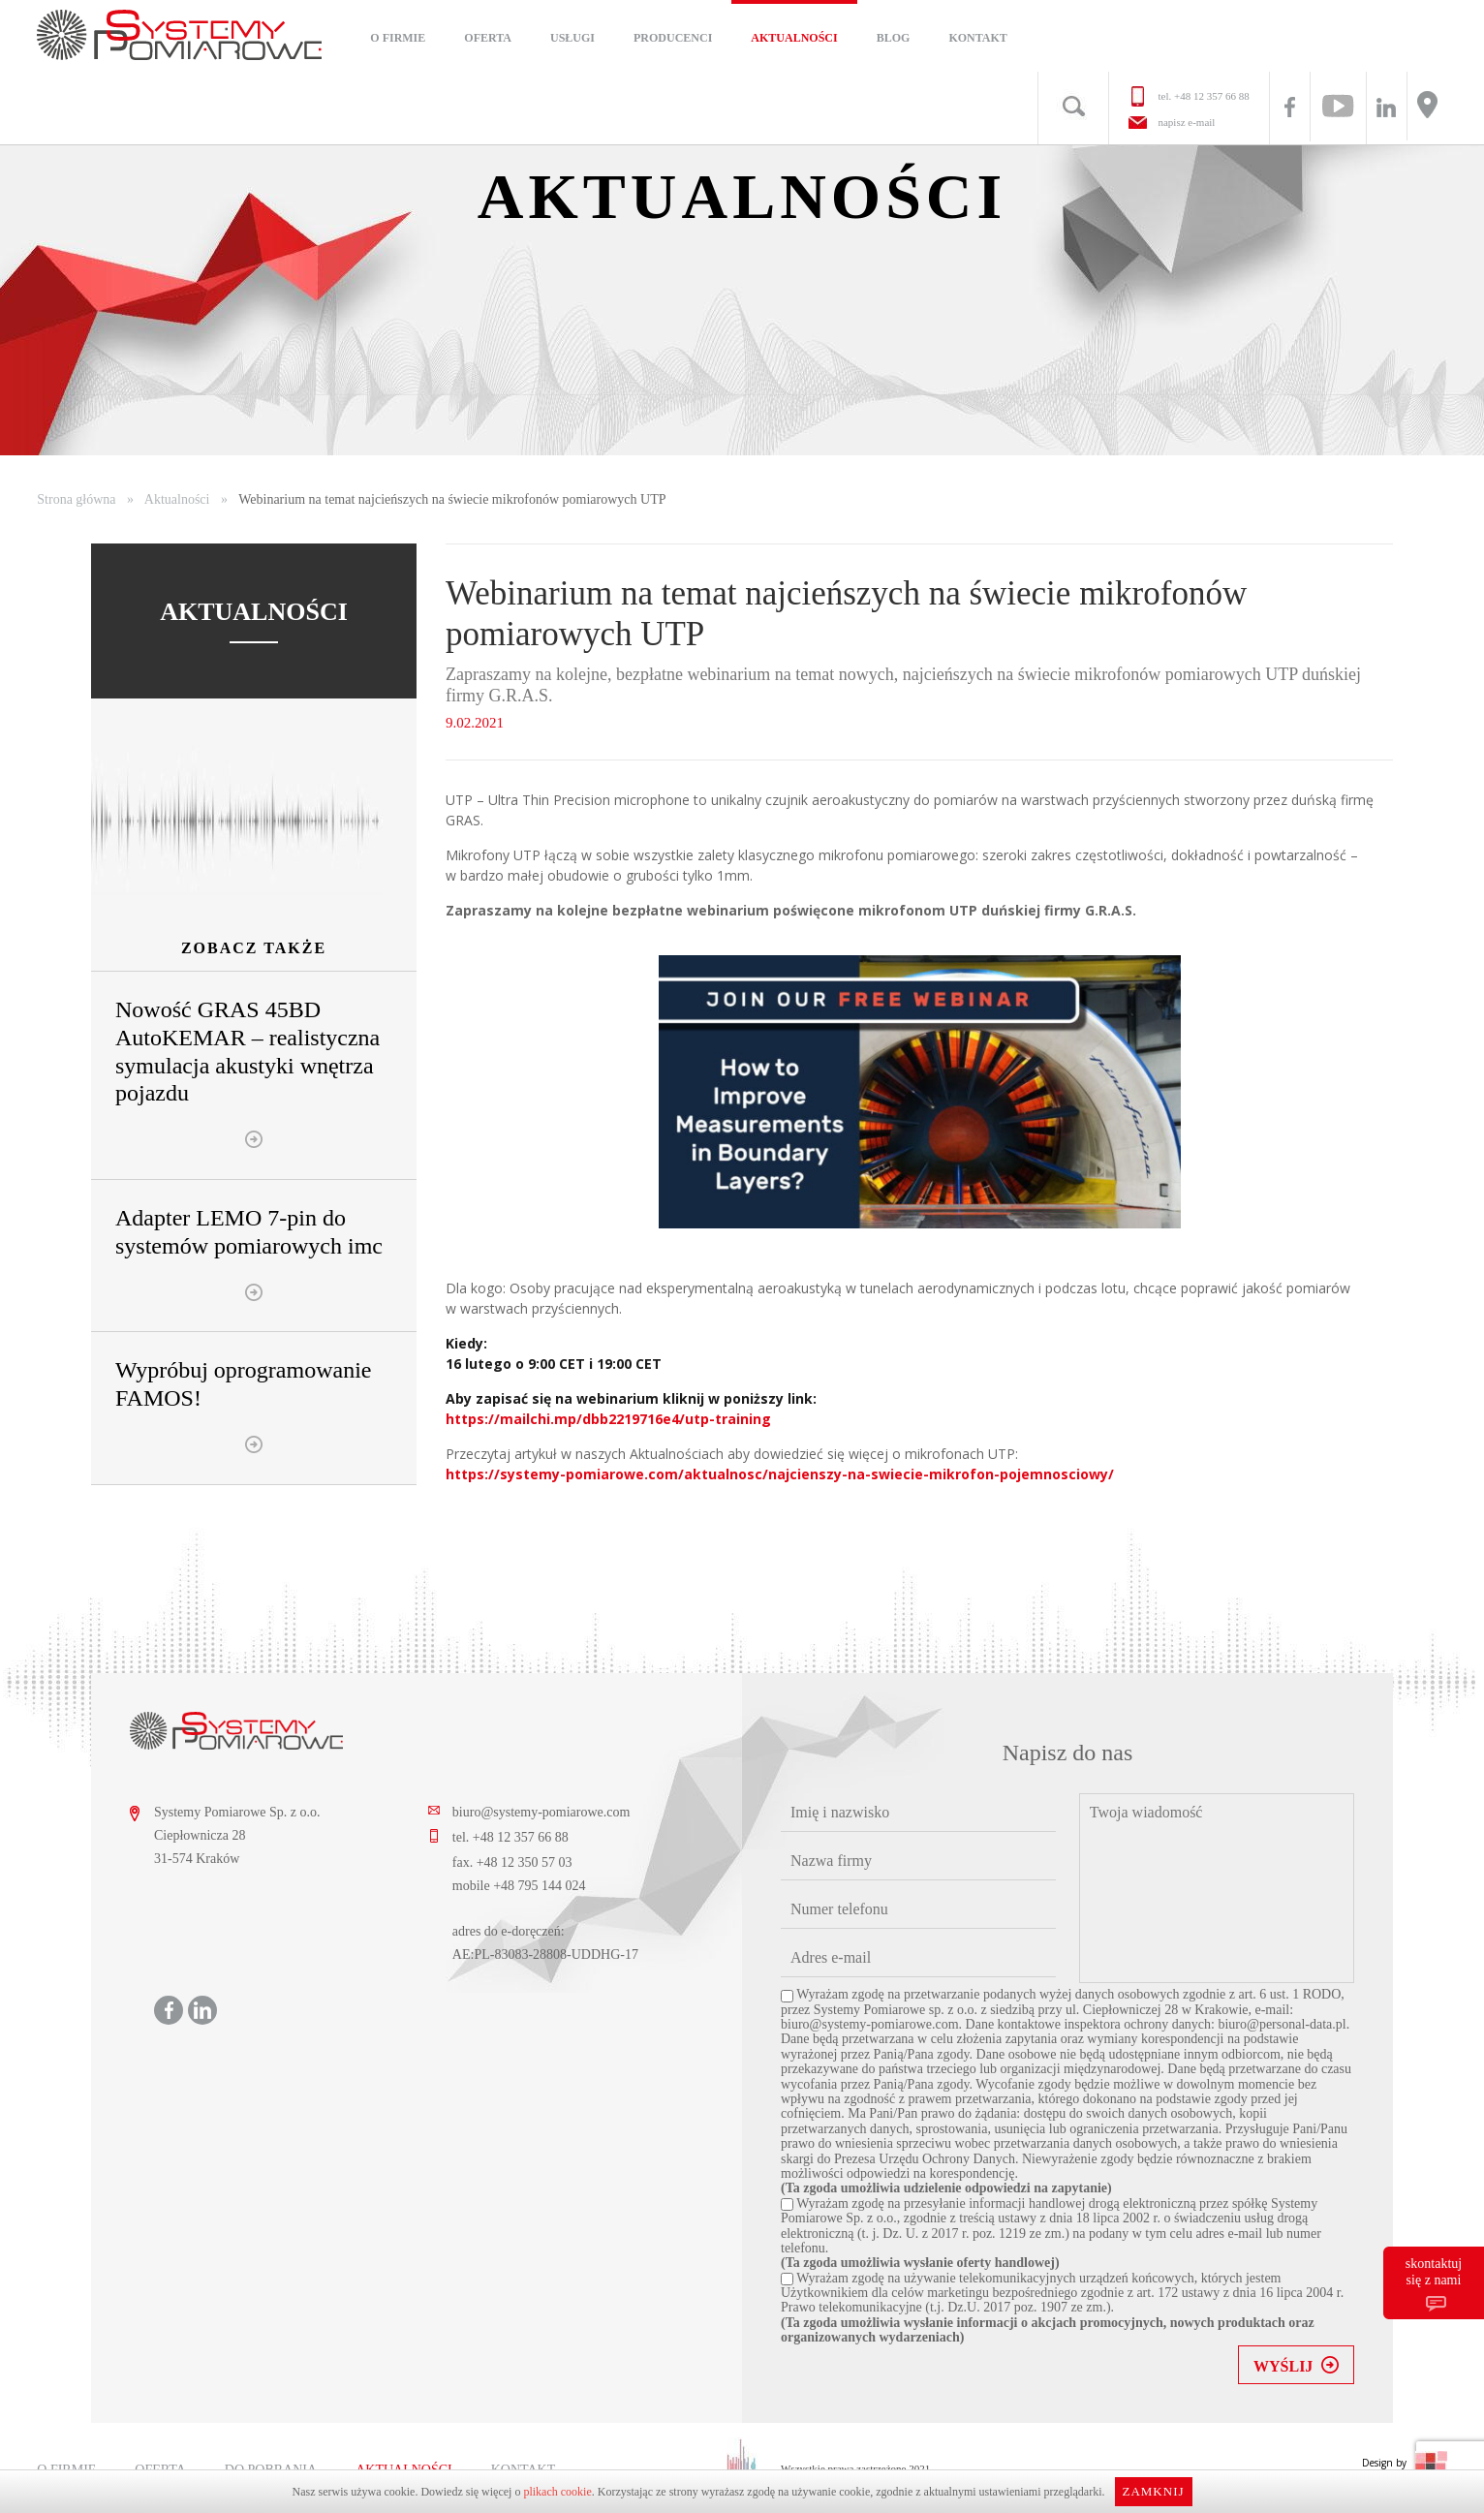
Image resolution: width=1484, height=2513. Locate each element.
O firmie (397, 38)
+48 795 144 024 (539, 1885)
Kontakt (977, 38)
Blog (894, 38)
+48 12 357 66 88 (1212, 96)
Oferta (487, 38)
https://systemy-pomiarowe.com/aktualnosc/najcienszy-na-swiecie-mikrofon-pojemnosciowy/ (780, 1474)
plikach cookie (557, 2491)
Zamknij (1153, 2491)
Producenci (673, 38)
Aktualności (794, 38)
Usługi (572, 38)
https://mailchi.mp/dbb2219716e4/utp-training (608, 1419)
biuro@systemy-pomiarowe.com (541, 1812)
